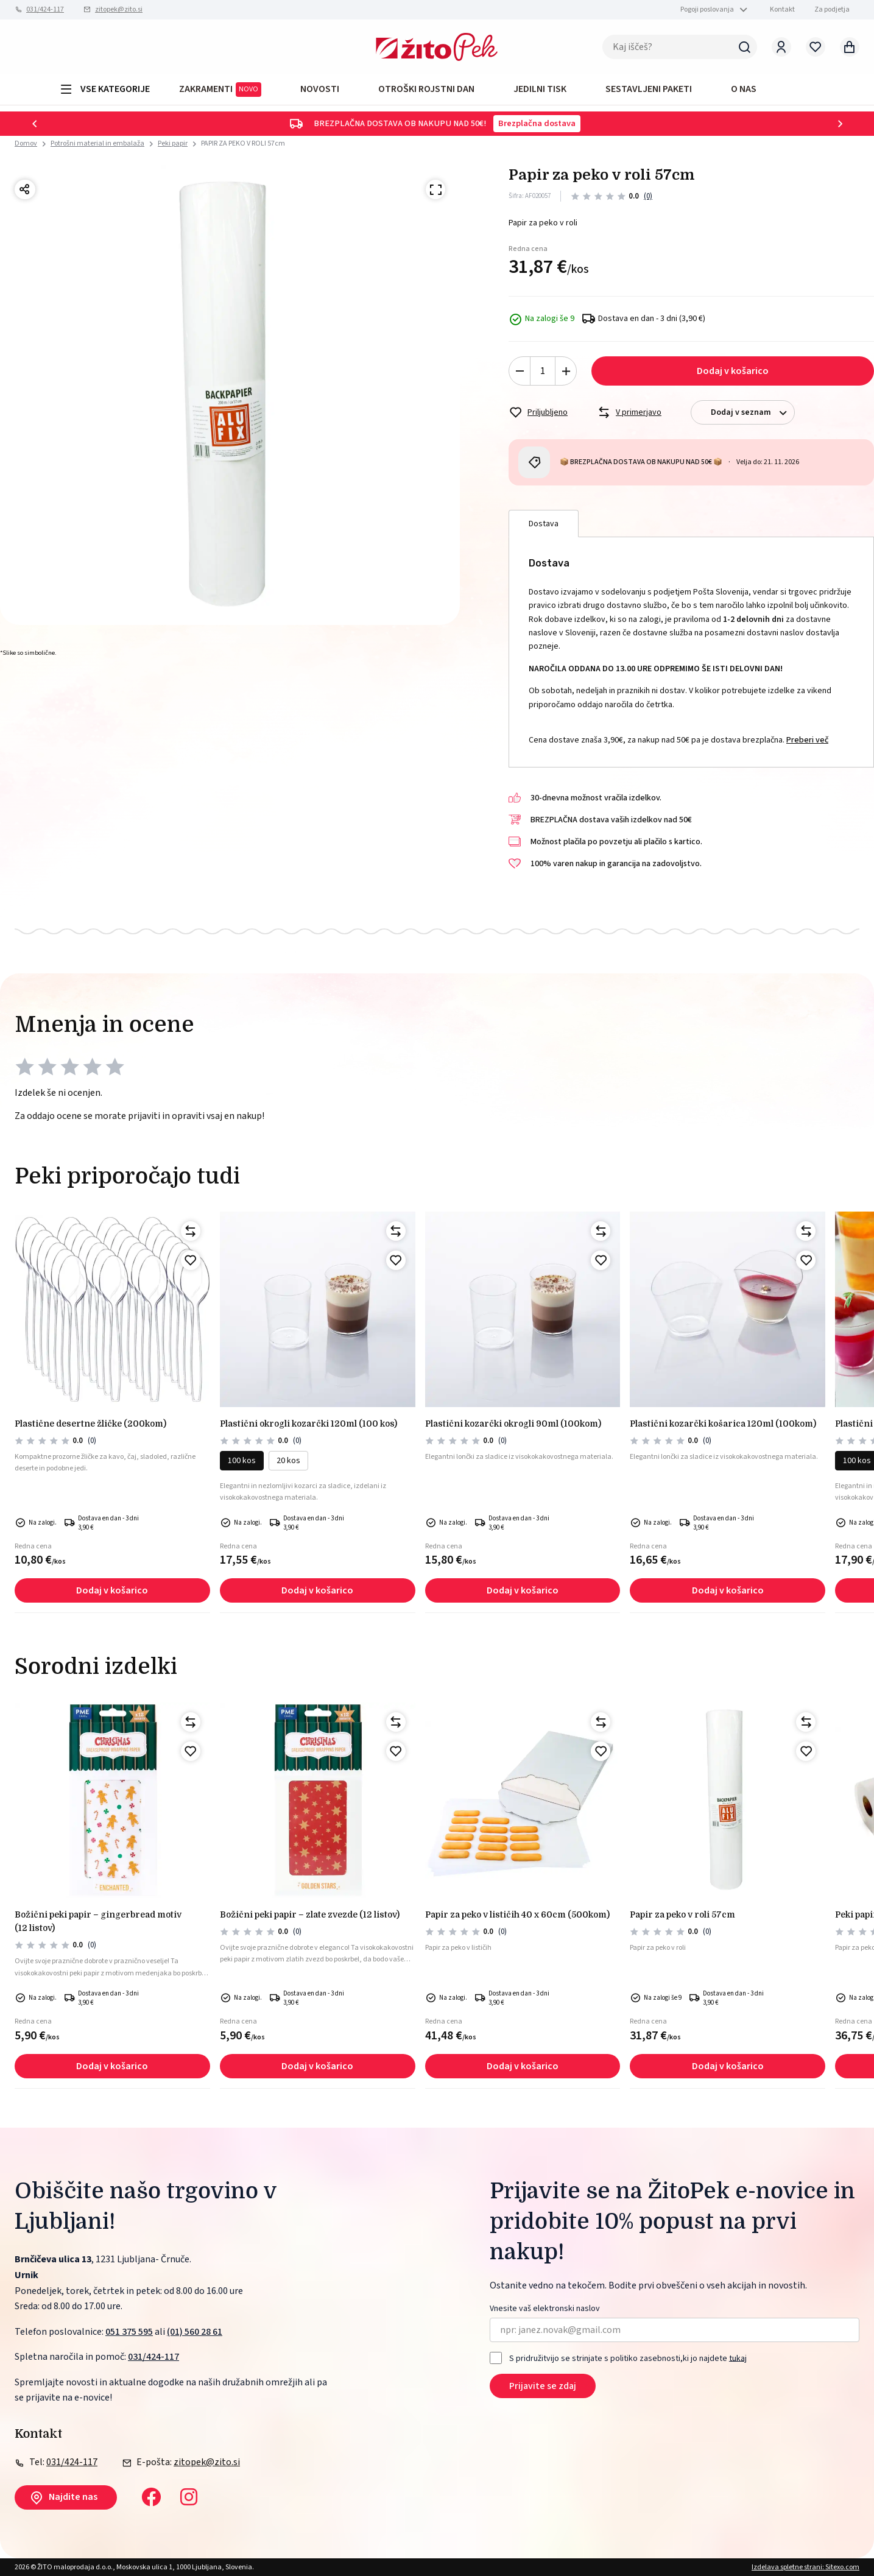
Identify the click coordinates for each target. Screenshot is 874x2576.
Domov (26, 144)
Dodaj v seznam (752, 413)
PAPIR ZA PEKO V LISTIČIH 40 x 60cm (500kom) (517, 1914)
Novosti (319, 89)
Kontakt (782, 9)
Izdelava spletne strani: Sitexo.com (805, 2567)
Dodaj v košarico (733, 371)
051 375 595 (129, 2331)
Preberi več (807, 740)
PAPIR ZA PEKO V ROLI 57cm (243, 143)
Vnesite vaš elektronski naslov (545, 2309)
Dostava (544, 524)
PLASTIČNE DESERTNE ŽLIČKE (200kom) (90, 1423)
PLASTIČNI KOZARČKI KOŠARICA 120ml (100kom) (723, 1423)
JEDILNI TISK (539, 89)
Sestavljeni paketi (648, 89)
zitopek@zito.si (119, 9)
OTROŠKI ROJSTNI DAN (426, 89)
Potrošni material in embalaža (97, 143)
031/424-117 (45, 9)
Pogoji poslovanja (707, 9)
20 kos (288, 1461)
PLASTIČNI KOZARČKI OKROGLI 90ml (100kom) (513, 1423)
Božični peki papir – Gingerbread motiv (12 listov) (98, 1921)
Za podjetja (832, 9)
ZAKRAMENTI (220, 89)
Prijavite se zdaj (542, 2386)
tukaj (738, 2358)
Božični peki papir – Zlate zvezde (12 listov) (310, 1914)
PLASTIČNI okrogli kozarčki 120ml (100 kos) (308, 1423)
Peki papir (173, 143)
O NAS (743, 89)
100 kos (242, 1461)
